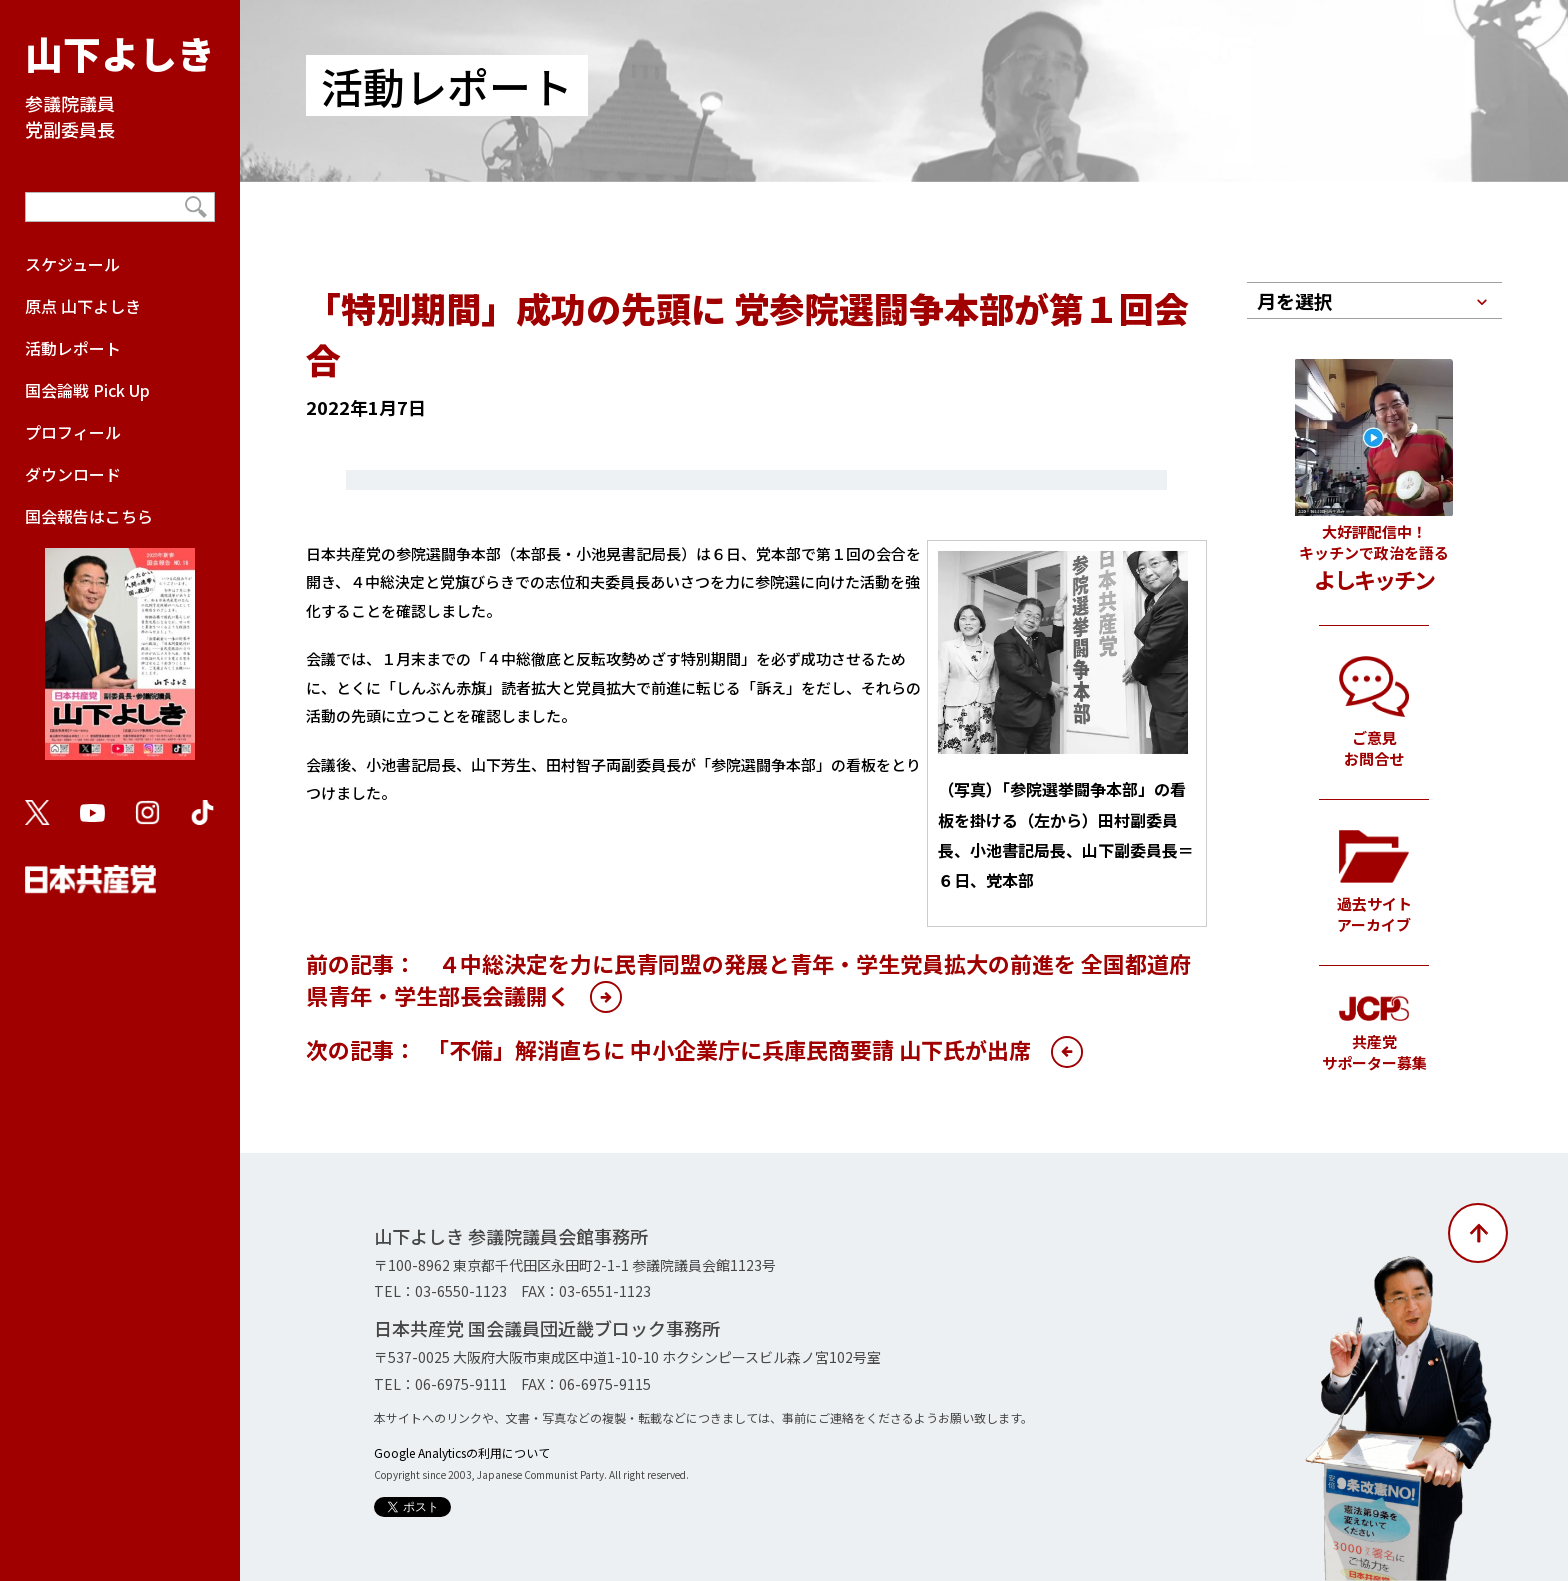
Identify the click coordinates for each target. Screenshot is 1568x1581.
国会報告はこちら (120, 642)
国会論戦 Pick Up (87, 390)
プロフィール (73, 432)
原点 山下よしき (83, 306)
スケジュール (72, 264)
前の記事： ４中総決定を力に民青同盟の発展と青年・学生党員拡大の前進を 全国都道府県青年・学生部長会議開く (748, 979)
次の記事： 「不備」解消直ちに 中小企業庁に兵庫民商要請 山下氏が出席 (668, 1049)
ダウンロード (73, 474)
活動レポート (73, 348)
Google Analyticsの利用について (462, 1452)
